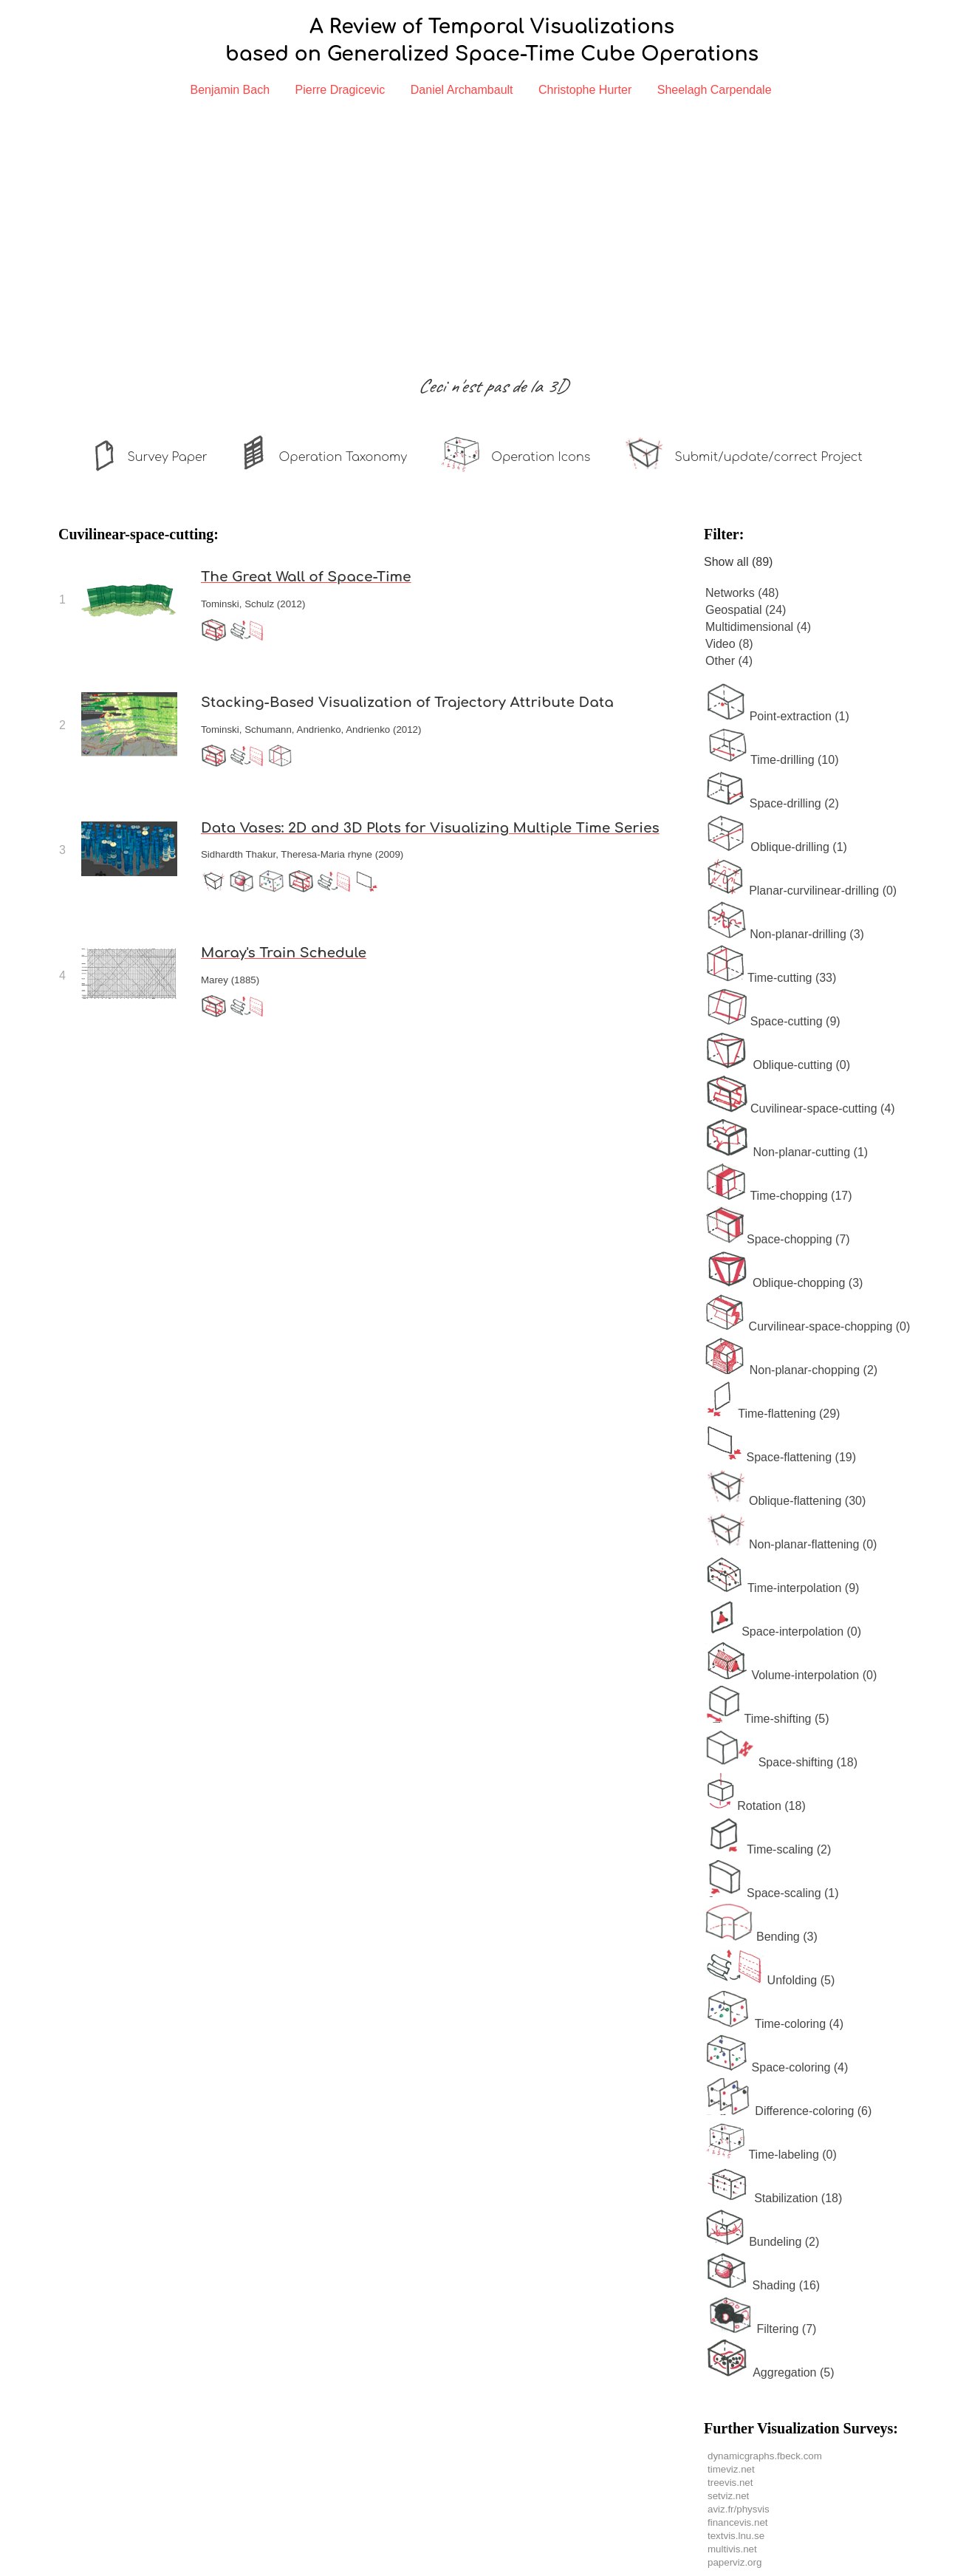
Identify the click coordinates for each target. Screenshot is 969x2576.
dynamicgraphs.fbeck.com (765, 2455)
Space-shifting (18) (781, 1762)
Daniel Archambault (462, 89)
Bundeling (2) (762, 2241)
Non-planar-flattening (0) (791, 1544)
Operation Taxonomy (343, 457)
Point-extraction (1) (777, 716)
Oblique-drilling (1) (776, 847)
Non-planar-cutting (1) (786, 1152)
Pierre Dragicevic (340, 89)
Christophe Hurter (584, 89)
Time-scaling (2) (768, 1849)
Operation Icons (540, 457)
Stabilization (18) (773, 2198)
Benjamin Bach (230, 89)
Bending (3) (761, 1936)
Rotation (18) (755, 1806)
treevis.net (730, 2482)
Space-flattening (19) (780, 1457)
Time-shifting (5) (767, 1718)
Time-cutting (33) (770, 977)
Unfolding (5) (770, 1980)
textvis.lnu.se (736, 2535)
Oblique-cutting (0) (777, 1065)
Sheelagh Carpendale (714, 89)
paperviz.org (734, 2562)
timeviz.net (731, 2469)
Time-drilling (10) (771, 760)
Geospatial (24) (745, 610)
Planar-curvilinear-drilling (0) (801, 890)
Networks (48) (742, 593)
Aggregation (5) (769, 2372)
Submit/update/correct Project (769, 457)
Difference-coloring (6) (788, 2111)
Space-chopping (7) (777, 1239)
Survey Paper (167, 457)
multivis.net (732, 2549)
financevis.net (738, 2522)
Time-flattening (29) (772, 1413)
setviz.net (728, 2495)
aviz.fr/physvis (739, 2509)
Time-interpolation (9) (782, 1588)
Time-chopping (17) (778, 1195)
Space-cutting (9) (772, 1021)
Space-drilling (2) (772, 803)
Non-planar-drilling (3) (784, 934)
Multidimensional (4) (758, 627)
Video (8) (729, 644)
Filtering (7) (760, 2329)
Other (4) (729, 661)
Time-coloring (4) (774, 2024)
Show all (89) (738, 562)
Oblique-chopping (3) (784, 1283)
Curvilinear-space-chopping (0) (807, 1326)
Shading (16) (762, 2285)
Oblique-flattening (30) (785, 1500)
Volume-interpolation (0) (791, 1675)
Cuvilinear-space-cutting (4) (800, 1108)
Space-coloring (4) (776, 2067)
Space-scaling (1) (772, 1893)
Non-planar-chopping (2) (791, 1370)
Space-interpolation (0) (783, 1631)
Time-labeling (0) (771, 2154)
